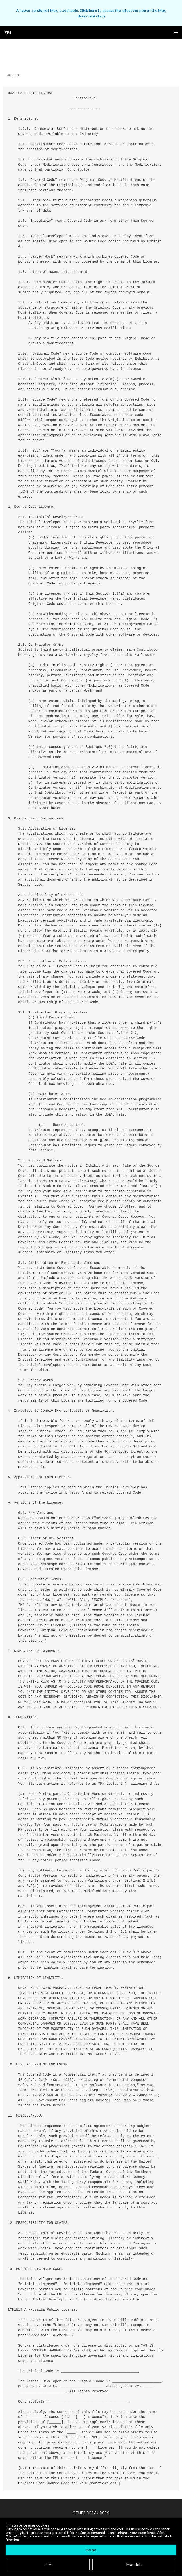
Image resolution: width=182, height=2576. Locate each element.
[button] (176, 32)
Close (47, 2564)
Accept (91, 2550)
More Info (134, 2564)
